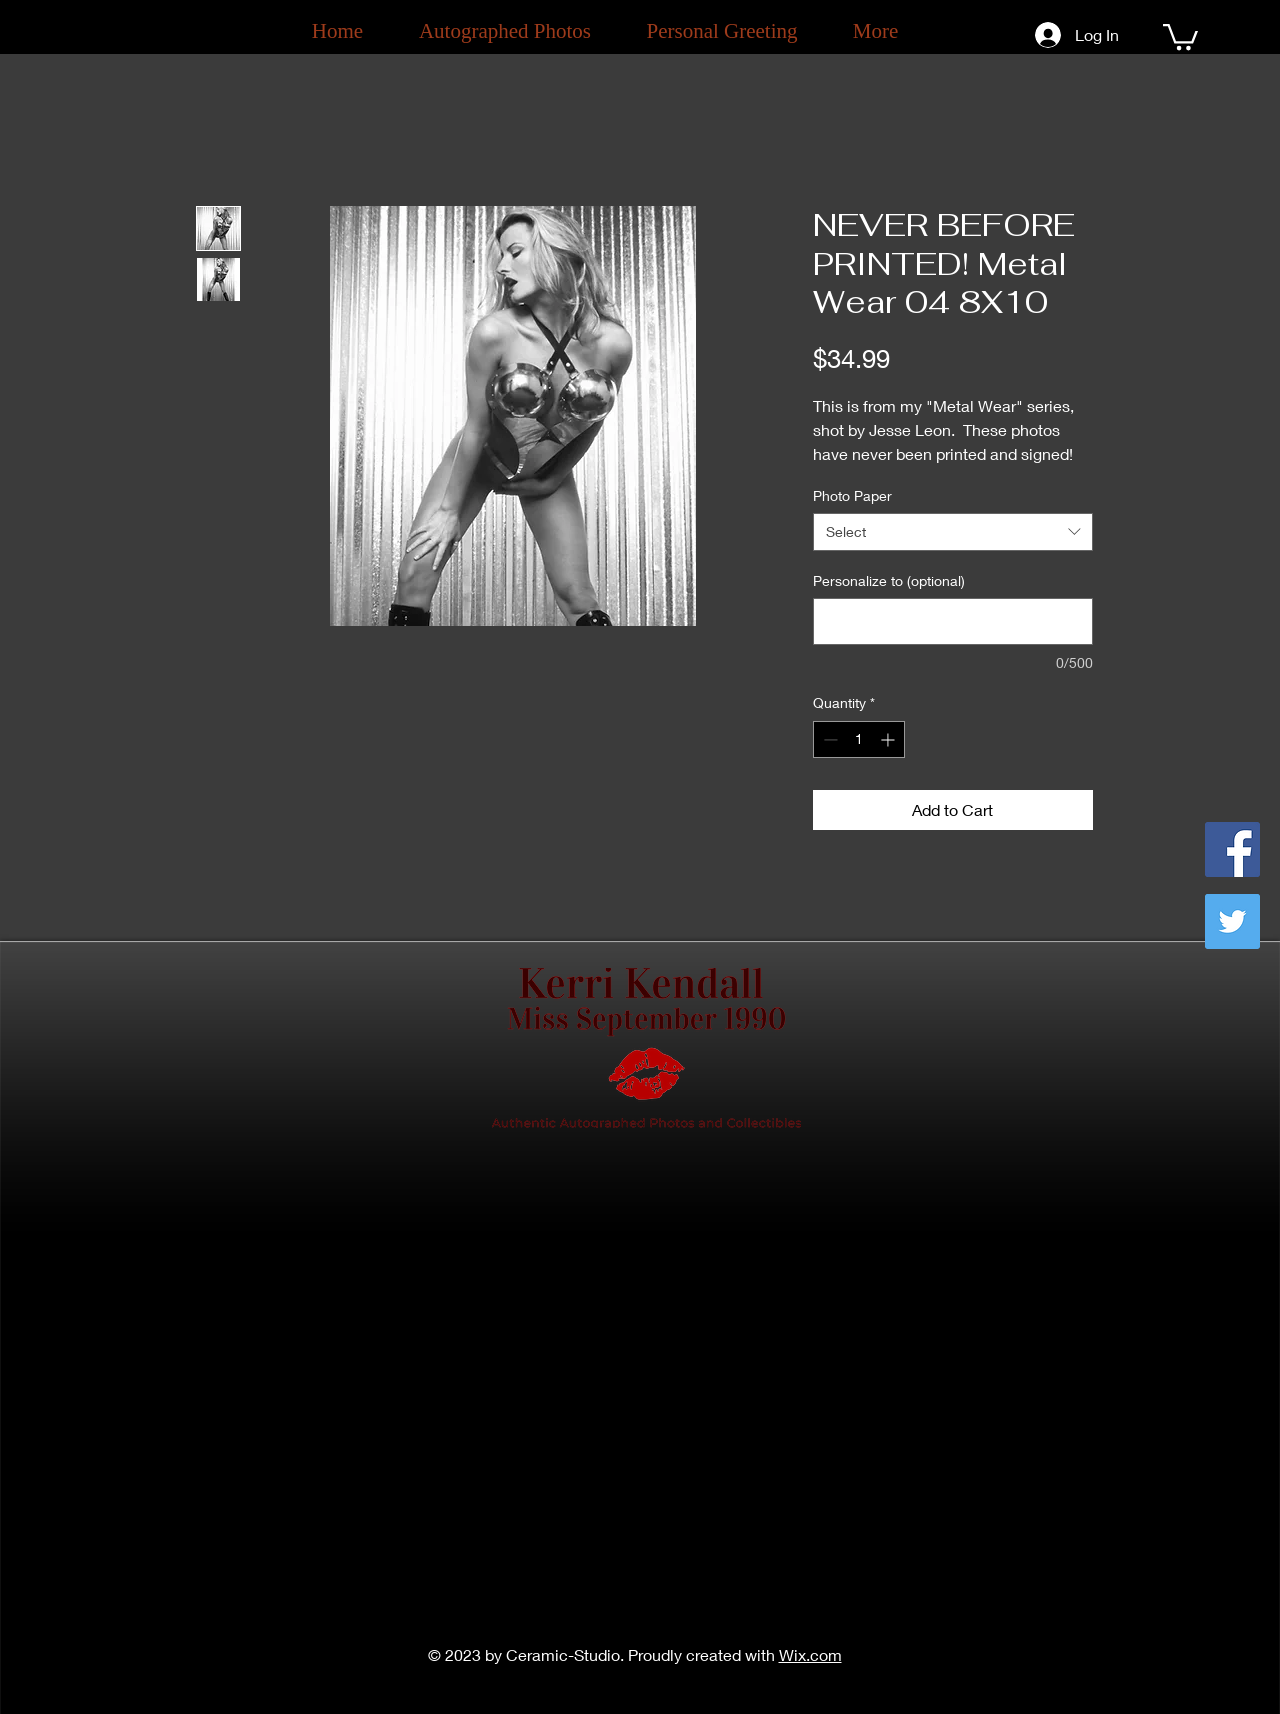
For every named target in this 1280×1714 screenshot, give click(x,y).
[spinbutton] (859, 739)
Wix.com (810, 1654)
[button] (1180, 35)
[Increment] (889, 739)
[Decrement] (828, 739)
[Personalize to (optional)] (953, 621)
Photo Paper (852, 495)
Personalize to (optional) (889, 580)
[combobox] (953, 532)
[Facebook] (1232, 849)
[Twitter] (1232, 921)
